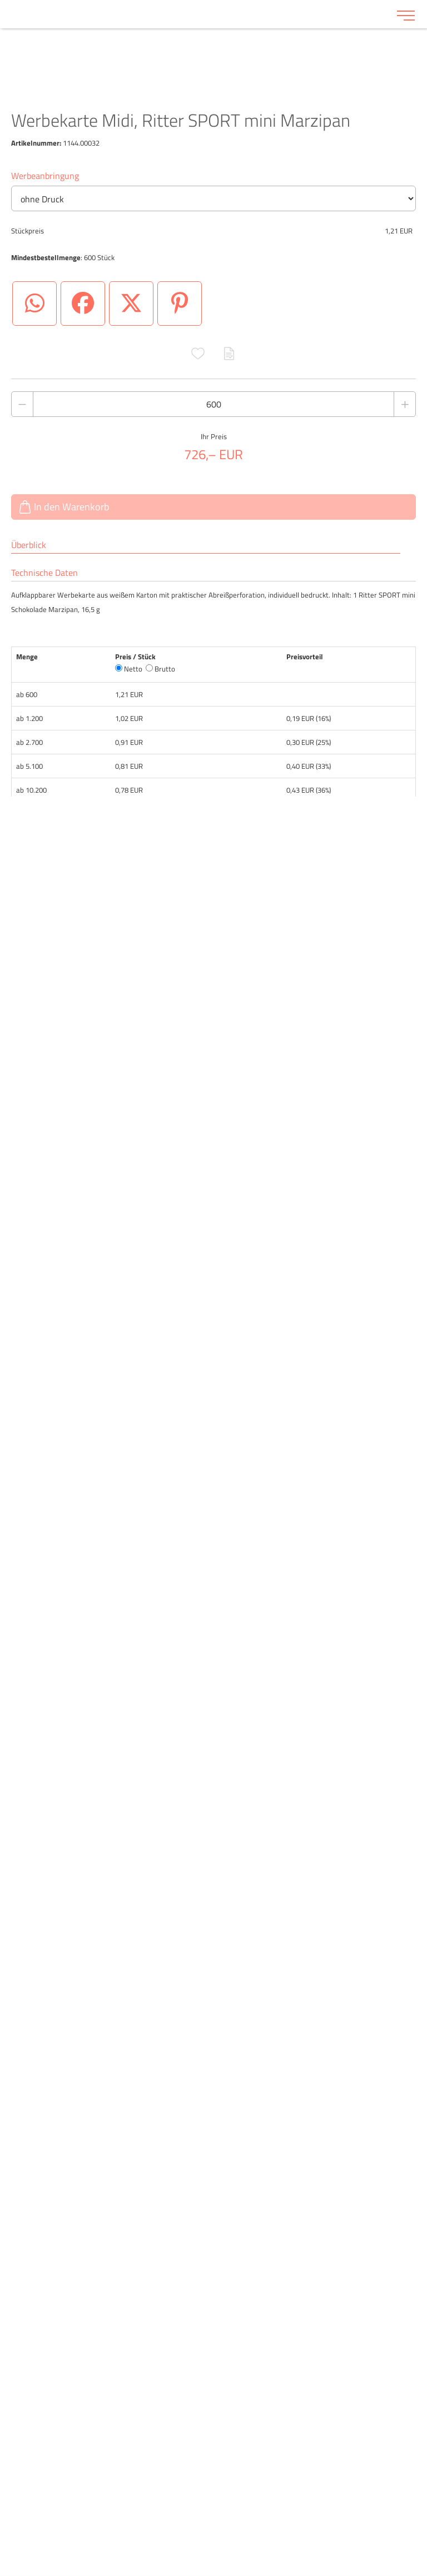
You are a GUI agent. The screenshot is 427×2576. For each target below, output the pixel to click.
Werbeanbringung (45, 175)
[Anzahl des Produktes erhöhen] (405, 404)
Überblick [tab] (28, 545)
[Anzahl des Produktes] (213, 404)
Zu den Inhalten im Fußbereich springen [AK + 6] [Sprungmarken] (0, 0)
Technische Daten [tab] (44, 572)
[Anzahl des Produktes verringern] (22, 404)
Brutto (160, 668)
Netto (128, 668)
